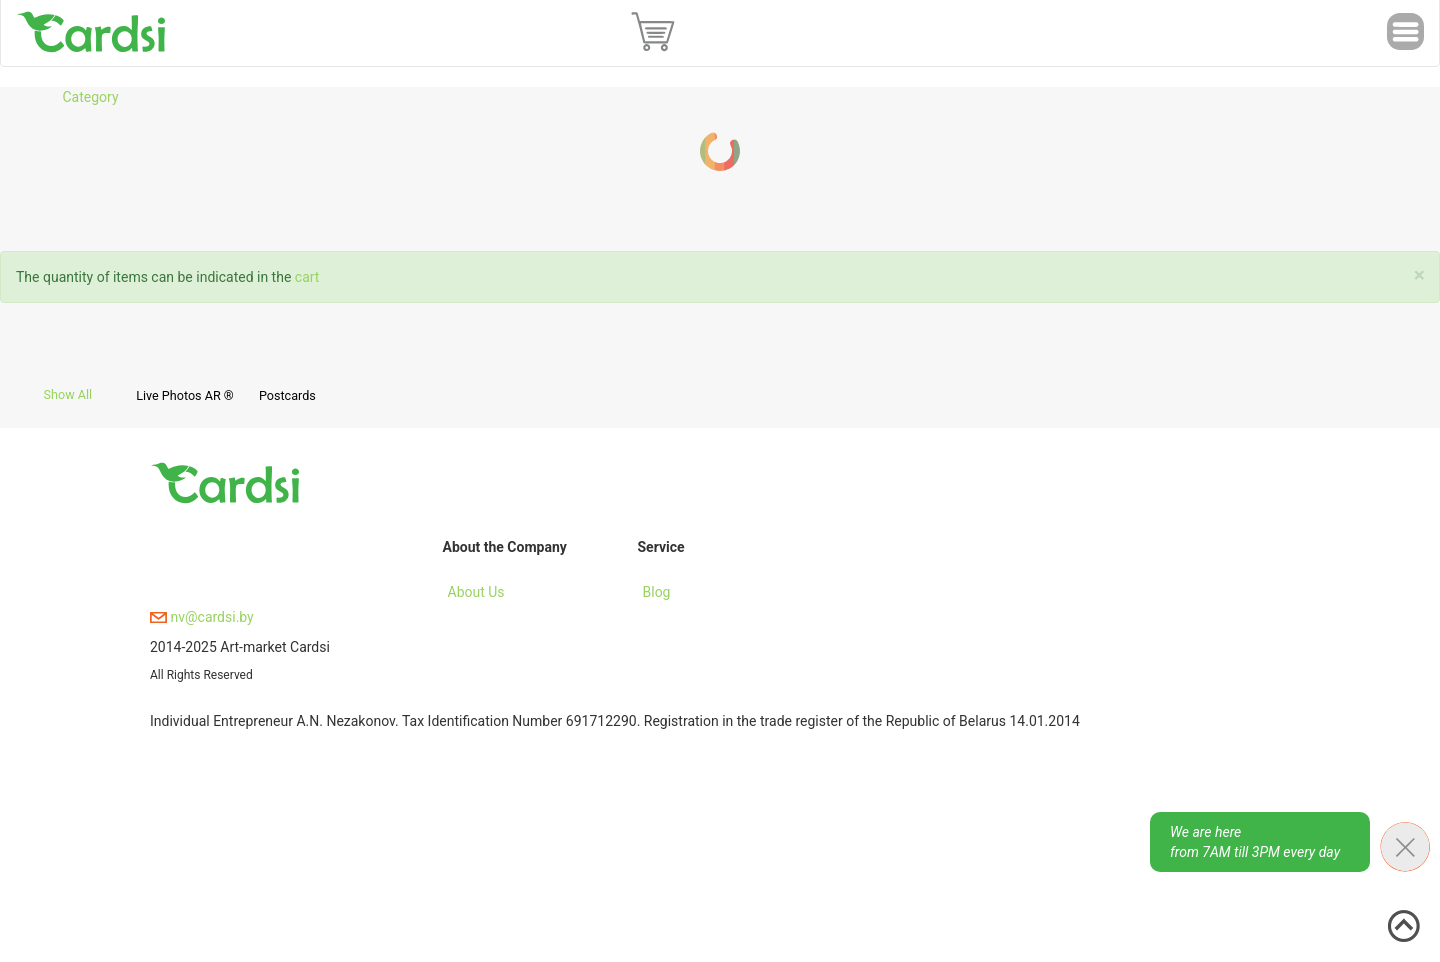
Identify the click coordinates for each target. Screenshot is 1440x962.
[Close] (1419, 275)
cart (307, 277)
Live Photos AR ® (185, 395)
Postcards (287, 395)
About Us (476, 592)
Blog (657, 592)
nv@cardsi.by (202, 617)
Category (90, 97)
